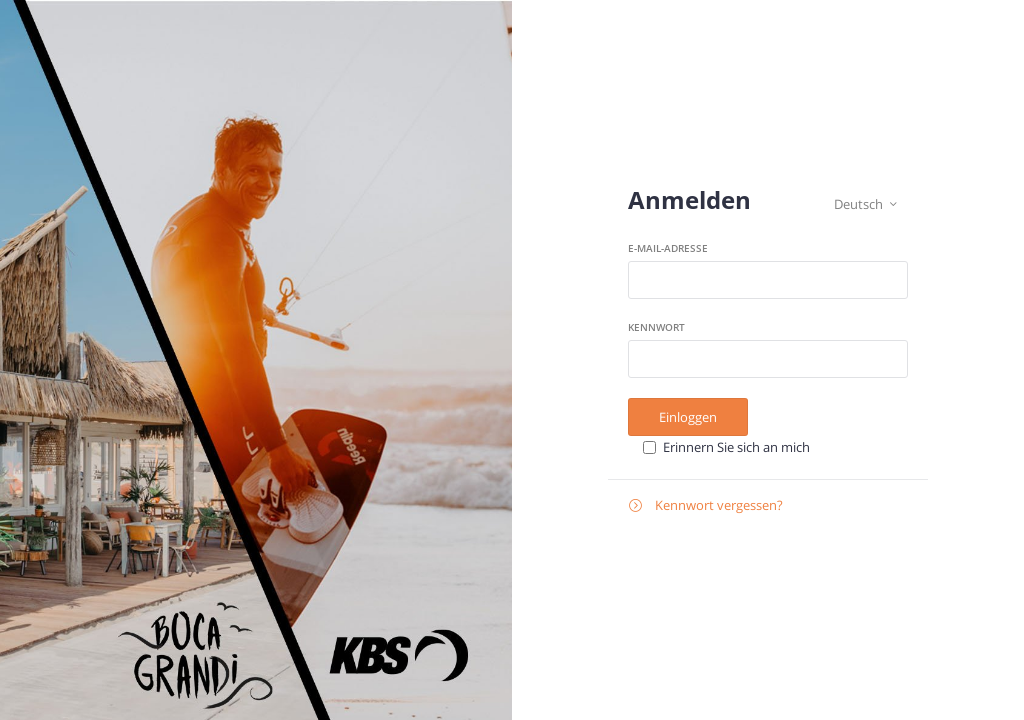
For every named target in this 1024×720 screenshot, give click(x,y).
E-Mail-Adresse (668, 248)
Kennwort (656, 327)
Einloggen (688, 417)
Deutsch (865, 204)
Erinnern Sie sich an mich (736, 447)
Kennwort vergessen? (706, 505)
